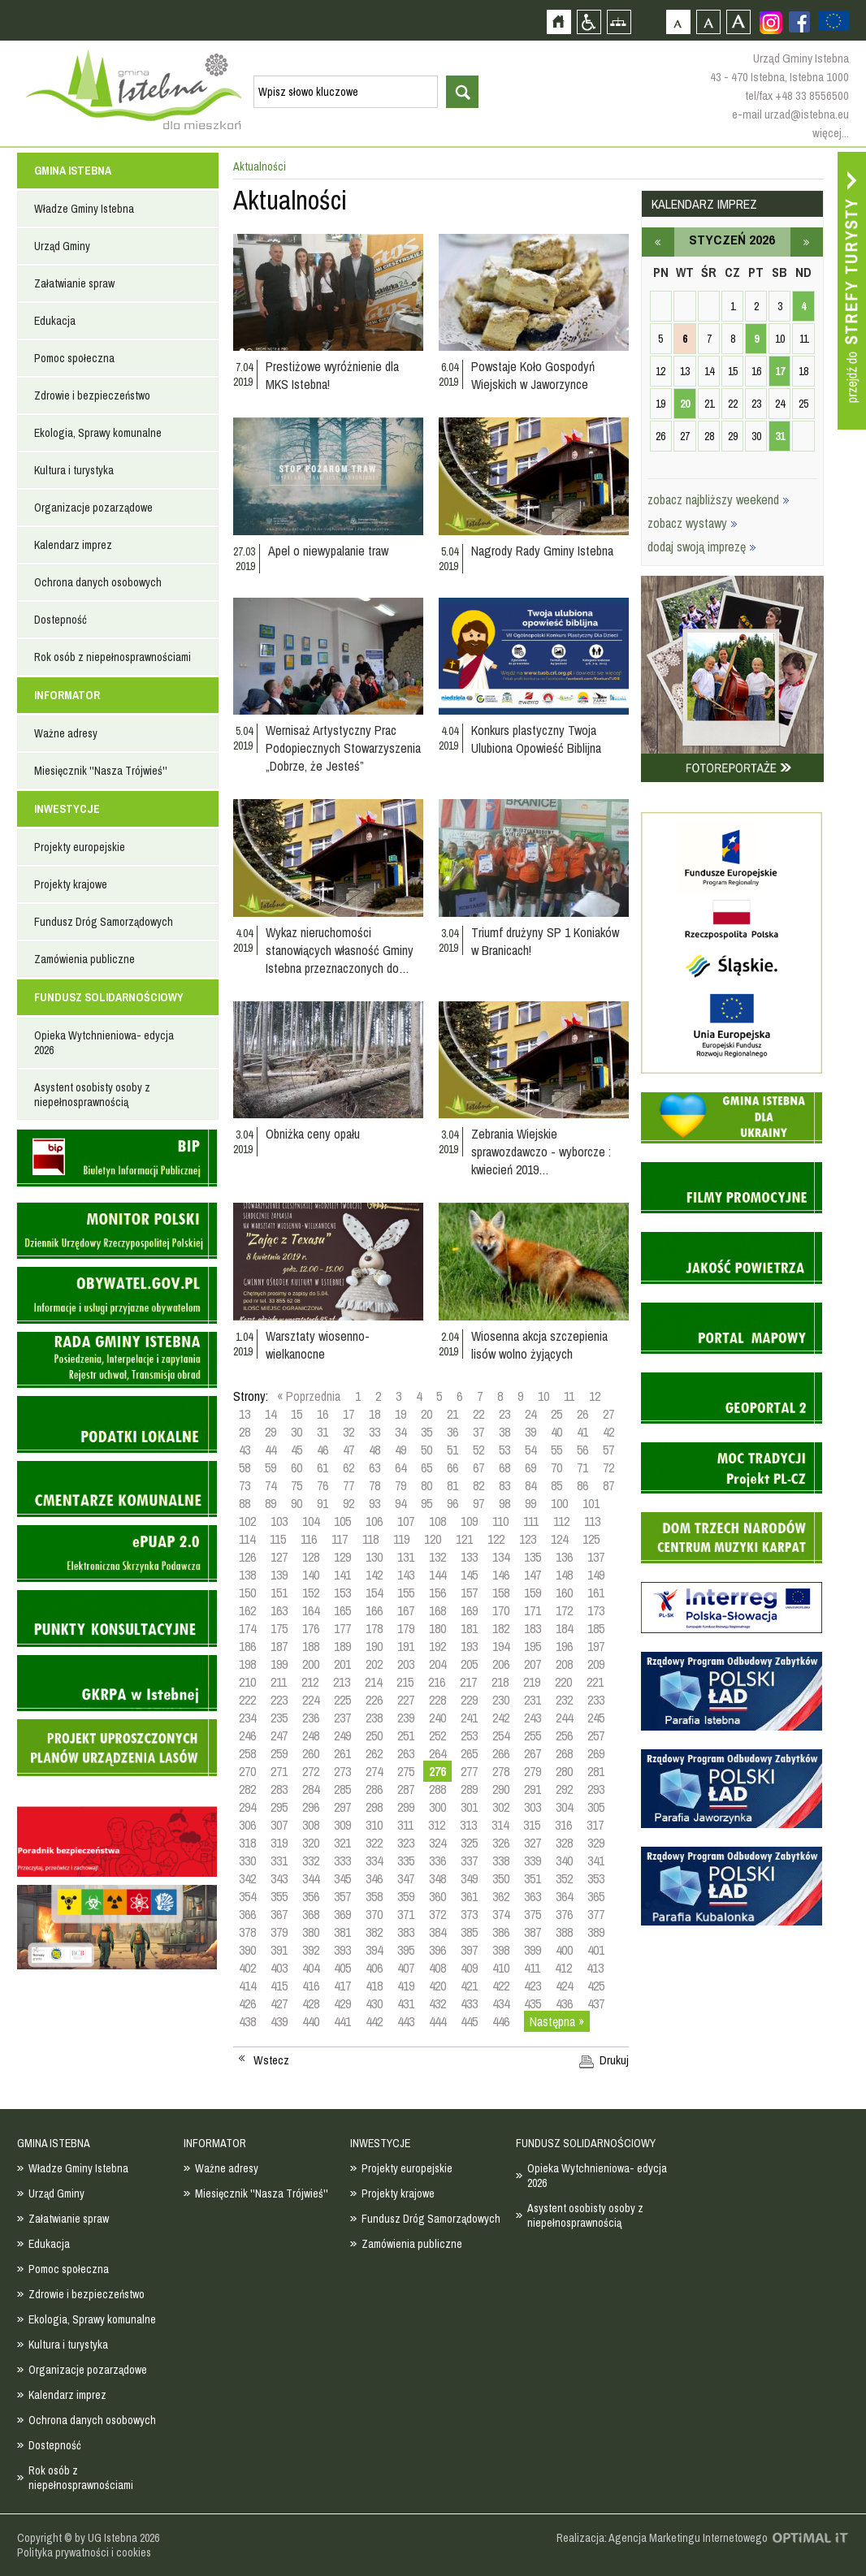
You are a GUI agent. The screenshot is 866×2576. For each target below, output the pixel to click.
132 (437, 1557)
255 (532, 1735)
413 (595, 1968)
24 (530, 1414)
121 (464, 1539)
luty (806, 242)
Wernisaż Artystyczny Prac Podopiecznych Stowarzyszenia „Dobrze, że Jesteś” (343, 748)
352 (564, 1878)
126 (247, 1557)
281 (595, 1771)
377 (595, 1914)
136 (564, 1557)
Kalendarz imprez (73, 545)
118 (370, 1539)
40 (556, 1432)
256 (564, 1735)
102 (247, 1521)
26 (582, 1414)
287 (405, 1789)
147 (532, 1575)
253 (469, 1735)
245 (595, 1718)
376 (564, 1914)
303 (532, 1807)
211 (279, 1682)
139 (279, 1575)
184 (564, 1628)
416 (310, 1986)
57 (608, 1450)
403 (279, 1968)
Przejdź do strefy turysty (852, 291)
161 (595, 1592)
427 (279, 2003)
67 (478, 1467)
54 (530, 1450)
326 (500, 1843)
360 (437, 1896)
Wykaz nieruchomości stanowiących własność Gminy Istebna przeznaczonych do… (340, 950)
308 (310, 1825)
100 (559, 1503)
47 (348, 1450)
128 (310, 1557)
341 (595, 1860)
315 (531, 1825)
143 (405, 1575)
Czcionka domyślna (678, 21)
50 (426, 1450)
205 (469, 1664)
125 (591, 1539)
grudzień (658, 242)
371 (405, 1914)
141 (342, 1575)
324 (437, 1843)
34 (400, 1432)
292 (564, 1789)
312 (436, 1825)
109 (469, 1521)
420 (437, 1986)
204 (437, 1664)
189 (342, 1646)
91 (322, 1503)
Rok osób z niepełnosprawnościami (112, 657)
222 (247, 1700)
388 (564, 1932)
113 (592, 1521)
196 (564, 1646)
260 (310, 1753)
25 (556, 1414)
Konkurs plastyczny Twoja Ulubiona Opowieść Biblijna (536, 739)
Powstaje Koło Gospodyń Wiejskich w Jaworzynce (533, 375)
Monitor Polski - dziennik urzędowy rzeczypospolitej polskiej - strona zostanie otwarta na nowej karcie (117, 1231)
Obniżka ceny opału (313, 1134)
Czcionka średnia (708, 21)
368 (310, 1914)
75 (296, 1485)
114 (247, 1539)
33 (374, 1432)
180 (437, 1628)
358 (374, 1896)
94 (400, 1503)
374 (500, 1914)
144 (437, 1575)
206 (500, 1664)
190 (374, 1646)
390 (247, 1950)
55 (556, 1450)
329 (595, 1843)
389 (595, 1932)
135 (532, 1557)
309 (342, 1825)
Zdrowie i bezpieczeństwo (92, 395)
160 (564, 1592)
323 (405, 1843)
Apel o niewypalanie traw (328, 551)
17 (348, 1414)
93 (374, 1503)
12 (594, 1396)
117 (339, 1539)
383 (405, 1932)
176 (310, 1628)
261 (342, 1753)
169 (469, 1610)
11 (569, 1396)
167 (405, 1610)
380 (310, 1932)
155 (405, 1592)
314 (500, 1825)
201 (342, 1664)
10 (543, 1396)
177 (342, 1628)
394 (374, 1950)
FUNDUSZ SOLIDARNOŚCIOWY (109, 997)
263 (405, 1753)
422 (500, 1986)
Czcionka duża (738, 21)
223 (279, 1700)
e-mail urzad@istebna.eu (790, 114)
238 (374, 1718)
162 (247, 1610)
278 (500, 1771)
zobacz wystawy (692, 523)
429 (342, 2003)
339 (532, 1860)
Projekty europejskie (79, 847)
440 (310, 2021)
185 (595, 1628)
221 (595, 1682)
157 (469, 1592)
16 (322, 1414)
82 (478, 1485)
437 (595, 2003)
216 (436, 1682)
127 (279, 1557)
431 (405, 2003)
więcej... (830, 132)
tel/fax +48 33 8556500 (797, 95)
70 (556, 1467)
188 (310, 1646)
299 (405, 1807)
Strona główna (558, 21)
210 (247, 1682)
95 (426, 1503)
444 (437, 2021)
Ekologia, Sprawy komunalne (98, 433)
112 (561, 1521)
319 (279, 1843)
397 (469, 1950)
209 (595, 1664)
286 (374, 1789)
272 (310, 1771)
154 (374, 1592)
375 (532, 1914)
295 (279, 1807)
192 (437, 1646)
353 (595, 1878)
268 (564, 1753)
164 (310, 1610)
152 (310, 1592)
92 (348, 1503)
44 (270, 1450)
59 (270, 1467)
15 (296, 1414)
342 (247, 1878)
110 (500, 1521)
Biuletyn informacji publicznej (117, 1158)
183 (532, 1628)
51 (452, 1450)
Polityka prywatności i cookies (84, 2552)
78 (374, 1485)
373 (469, 1914)
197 (595, 1646)
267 (532, 1753)
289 (469, 1789)
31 (322, 1432)
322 (374, 1843)
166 (374, 1610)
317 (595, 1825)
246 (247, 1735)
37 (478, 1432)
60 (296, 1467)
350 (500, 1878)
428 (310, 2003)
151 (279, 1592)
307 (279, 1825)
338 (500, 1860)
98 (504, 1503)
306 (247, 1825)
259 (279, 1753)
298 (374, 1807)
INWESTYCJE (67, 809)
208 (564, 1664)
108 (437, 1521)
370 (374, 1914)
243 (532, 1718)
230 (500, 1700)
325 (469, 1843)
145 (469, 1575)
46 (322, 1450)
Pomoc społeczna (74, 358)
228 (437, 1700)
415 (279, 1986)
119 (401, 1539)
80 (426, 1485)
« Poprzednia (308, 1396)
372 (437, 1914)
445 (469, 2021)
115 (278, 1539)
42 (608, 1432)
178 (374, 1628)
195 (532, 1646)
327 (532, 1843)
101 (591, 1503)
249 (342, 1735)
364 (564, 1896)
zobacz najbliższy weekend (718, 499)
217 (468, 1682)
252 (437, 1735)
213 (341, 1682)
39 (530, 1432)
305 (595, 1807)
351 (532, 1878)
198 (247, 1664)
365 (595, 1896)
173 (595, 1610)
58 (244, 1467)
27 (608, 1414)
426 (247, 2003)
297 (342, 1807)
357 (342, 1896)
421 (469, 1986)
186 (247, 1646)
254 (500, 1735)
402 (247, 1968)
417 (342, 1986)
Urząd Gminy (62, 246)
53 (504, 1450)
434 (500, 2003)
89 (270, 1503)
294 (247, 1807)
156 (437, 1592)
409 (469, 1968)
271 (279, 1771)
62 (348, 1467)
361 (469, 1896)
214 (373, 1682)
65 (426, 1467)
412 (563, 1968)
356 (310, 1896)
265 (469, 1753)
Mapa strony (618, 21)
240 (437, 1718)
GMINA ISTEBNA (72, 170)
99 (530, 1503)
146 (500, 1575)
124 (559, 1539)
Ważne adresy (65, 733)
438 (247, 2021)
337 (469, 1860)
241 (469, 1718)
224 (310, 1700)
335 (405, 1860)
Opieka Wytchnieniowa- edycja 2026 (104, 1042)
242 (500, 1718)
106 (374, 1521)
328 (564, 1843)
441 (342, 2021)
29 (270, 1432)
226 (374, 1700)
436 (564, 2003)
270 (247, 1771)
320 (310, 1843)
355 (279, 1896)
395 (405, 1950)
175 (279, 1628)
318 (247, 1843)
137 (595, 1557)
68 (504, 1467)
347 (405, 1878)
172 (564, 1610)
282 (247, 1789)
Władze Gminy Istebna (84, 208)
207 (532, 1664)
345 (342, 1878)
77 (348, 1485)
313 (468, 1825)
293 (595, 1789)
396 (437, 1950)
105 (342, 1521)
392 (310, 1950)
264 (437, 1753)
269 (595, 1753)
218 (500, 1682)
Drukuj (614, 2060)
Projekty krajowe (70, 884)
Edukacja (55, 320)
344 (310, 1878)
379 (279, 1932)
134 (500, 1557)
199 (279, 1664)
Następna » (557, 2021)
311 (405, 1825)
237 (342, 1718)
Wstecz (271, 2060)
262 (374, 1753)
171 (532, 1610)
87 (608, 1485)
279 (532, 1771)
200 (310, 1664)
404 (310, 1968)
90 (296, 1503)
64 (400, 1467)
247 (279, 1735)
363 (532, 1896)
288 (437, 1789)
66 (452, 1467)
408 (437, 1968)
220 (563, 1682)
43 (244, 1450)
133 (469, 1557)
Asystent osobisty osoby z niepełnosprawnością (92, 1094)
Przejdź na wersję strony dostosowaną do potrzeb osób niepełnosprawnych (588, 21)
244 (564, 1718)
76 (322, 1485)
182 (500, 1628)
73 (244, 1485)
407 (405, 1968)
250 (374, 1735)
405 (342, 1968)
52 (478, 1450)
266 (500, 1753)
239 (405, 1718)
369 (342, 1914)
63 (374, 1467)
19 (400, 1414)
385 (469, 1932)
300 (437, 1807)
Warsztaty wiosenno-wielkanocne (318, 1345)
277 (469, 1771)
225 (342, 1700)
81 (452, 1485)
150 (247, 1592)
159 (532, 1592)
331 (279, 1860)
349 (469, 1878)
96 (452, 1503)
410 (500, 1968)
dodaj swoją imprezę (701, 546)
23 (504, 1414)
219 (531, 1682)
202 (374, 1664)
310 (374, 1825)
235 (279, 1718)
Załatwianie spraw (74, 283)
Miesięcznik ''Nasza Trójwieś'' (100, 770)
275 (405, 1771)
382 (374, 1932)
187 (279, 1646)
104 (310, 1521)
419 (405, 1986)
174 (247, 1628)
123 (527, 1539)
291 (532, 1789)
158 (500, 1592)
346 (374, 1878)
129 (342, 1557)
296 (310, 1807)
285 (342, 1789)
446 (500, 2021)
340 (564, 1860)
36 (452, 1432)
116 (309, 1539)
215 (405, 1682)
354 (247, 1896)
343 (279, 1878)
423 (532, 1986)
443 (405, 2021)
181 (469, 1628)
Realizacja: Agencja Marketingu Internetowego (662, 2538)
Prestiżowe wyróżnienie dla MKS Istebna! (332, 375)
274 (374, 1771)
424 (564, 1986)
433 (469, 2003)
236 (310, 1718)
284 (310, 1789)
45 (296, 1450)
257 (595, 1735)
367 (279, 1914)
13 (244, 1414)
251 (405, 1735)
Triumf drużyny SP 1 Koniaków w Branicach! (545, 941)
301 (469, 1807)
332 (310, 1860)
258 (247, 1753)
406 (374, 1968)
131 (405, 1557)
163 (279, 1610)
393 (342, 1950)
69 (530, 1467)
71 (582, 1467)
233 (595, 1700)
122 (495, 1539)
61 (322, 1467)
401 (595, 1950)
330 (247, 1860)
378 (247, 1932)
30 (296, 1432)
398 (500, 1950)
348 (437, 1878)
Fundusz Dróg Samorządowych (103, 921)
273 (342, 1771)
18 (374, 1414)
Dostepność (60, 619)
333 (342, 1860)
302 (500, 1807)
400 (564, 1950)
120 (432, 1539)
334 (374, 1860)
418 (374, 1986)
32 (348, 1432)
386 (500, 1932)
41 (582, 1432)
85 (556, 1485)
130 (374, 1557)
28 (244, 1432)
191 (405, 1646)
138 (247, 1575)
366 (247, 1914)
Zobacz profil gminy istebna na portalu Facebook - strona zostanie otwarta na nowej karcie (799, 21)
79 (400, 1485)
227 (405, 1700)
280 (564, 1771)
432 (437, 2003)
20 (426, 1414)
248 (310, 1735)
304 (564, 1807)
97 (478, 1503)
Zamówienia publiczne (84, 959)
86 (582, 1485)
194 (500, 1646)
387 (532, 1932)
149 (595, 1575)
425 (595, 1986)
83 (504, 1485)
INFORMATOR (67, 695)
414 (247, 1986)
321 (342, 1843)
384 (437, 1932)
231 (532, 1700)
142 (374, 1575)
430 (374, 2003)
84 (530, 1485)
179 (405, 1628)
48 (374, 1450)
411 (532, 1968)
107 (405, 1521)
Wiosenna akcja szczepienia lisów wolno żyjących (539, 1345)
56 (582, 1450)
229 (469, 1700)
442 (374, 2021)
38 (504, 1432)
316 (563, 1825)
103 (279, 1521)
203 (405, 1664)
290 (500, 1789)
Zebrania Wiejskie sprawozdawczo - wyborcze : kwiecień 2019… (541, 1151)
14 (270, 1414)
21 (452, 1414)
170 (500, 1610)
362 (500, 1896)
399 (532, 1950)
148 (564, 1575)
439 (279, 2021)
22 (478, 1414)
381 (342, 1932)
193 (469, 1646)
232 (564, 1700)
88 (244, 1503)
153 (342, 1592)
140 (310, 1575)
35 (426, 1432)
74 (270, 1485)
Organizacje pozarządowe (93, 507)
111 (531, 1521)
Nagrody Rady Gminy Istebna (542, 551)
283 (279, 1789)
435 (532, 2003)
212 (309, 1682)
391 (279, 1950)
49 (400, 1450)
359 (405, 1896)
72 (608, 1467)
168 (437, 1610)
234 (247, 1718)
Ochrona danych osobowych (98, 582)
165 (342, 1610)
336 (437, 1860)
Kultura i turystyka (74, 470)
